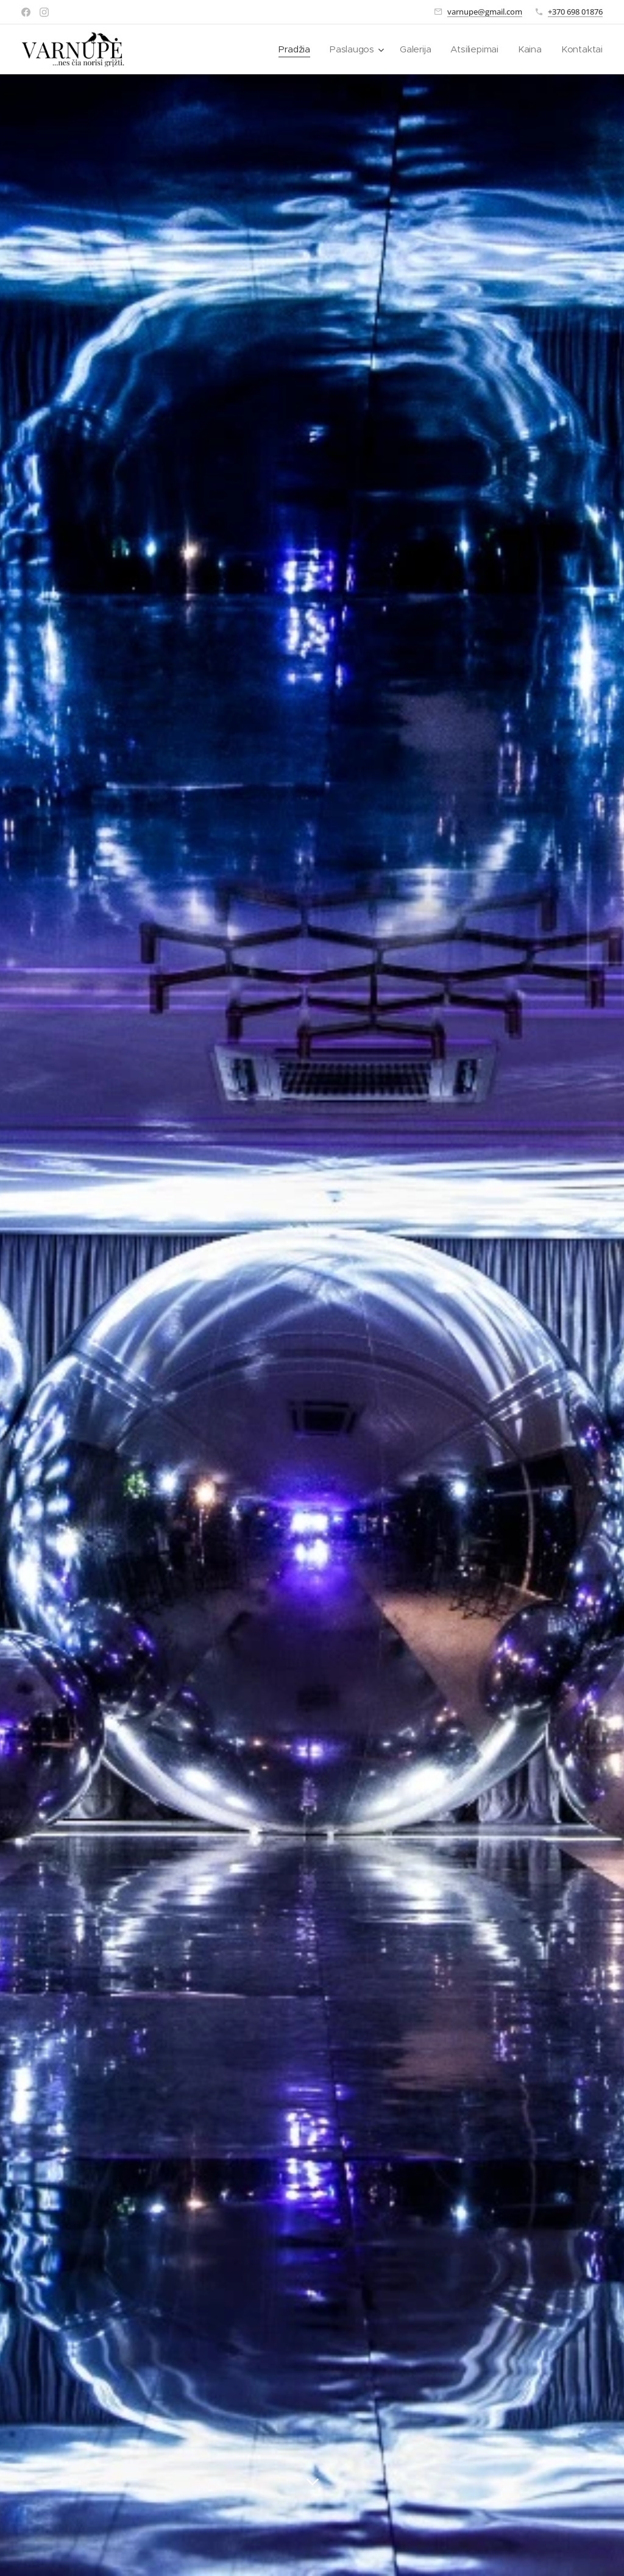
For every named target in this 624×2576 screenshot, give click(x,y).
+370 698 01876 (575, 11)
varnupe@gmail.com (484, 11)
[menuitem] (291, 49)
